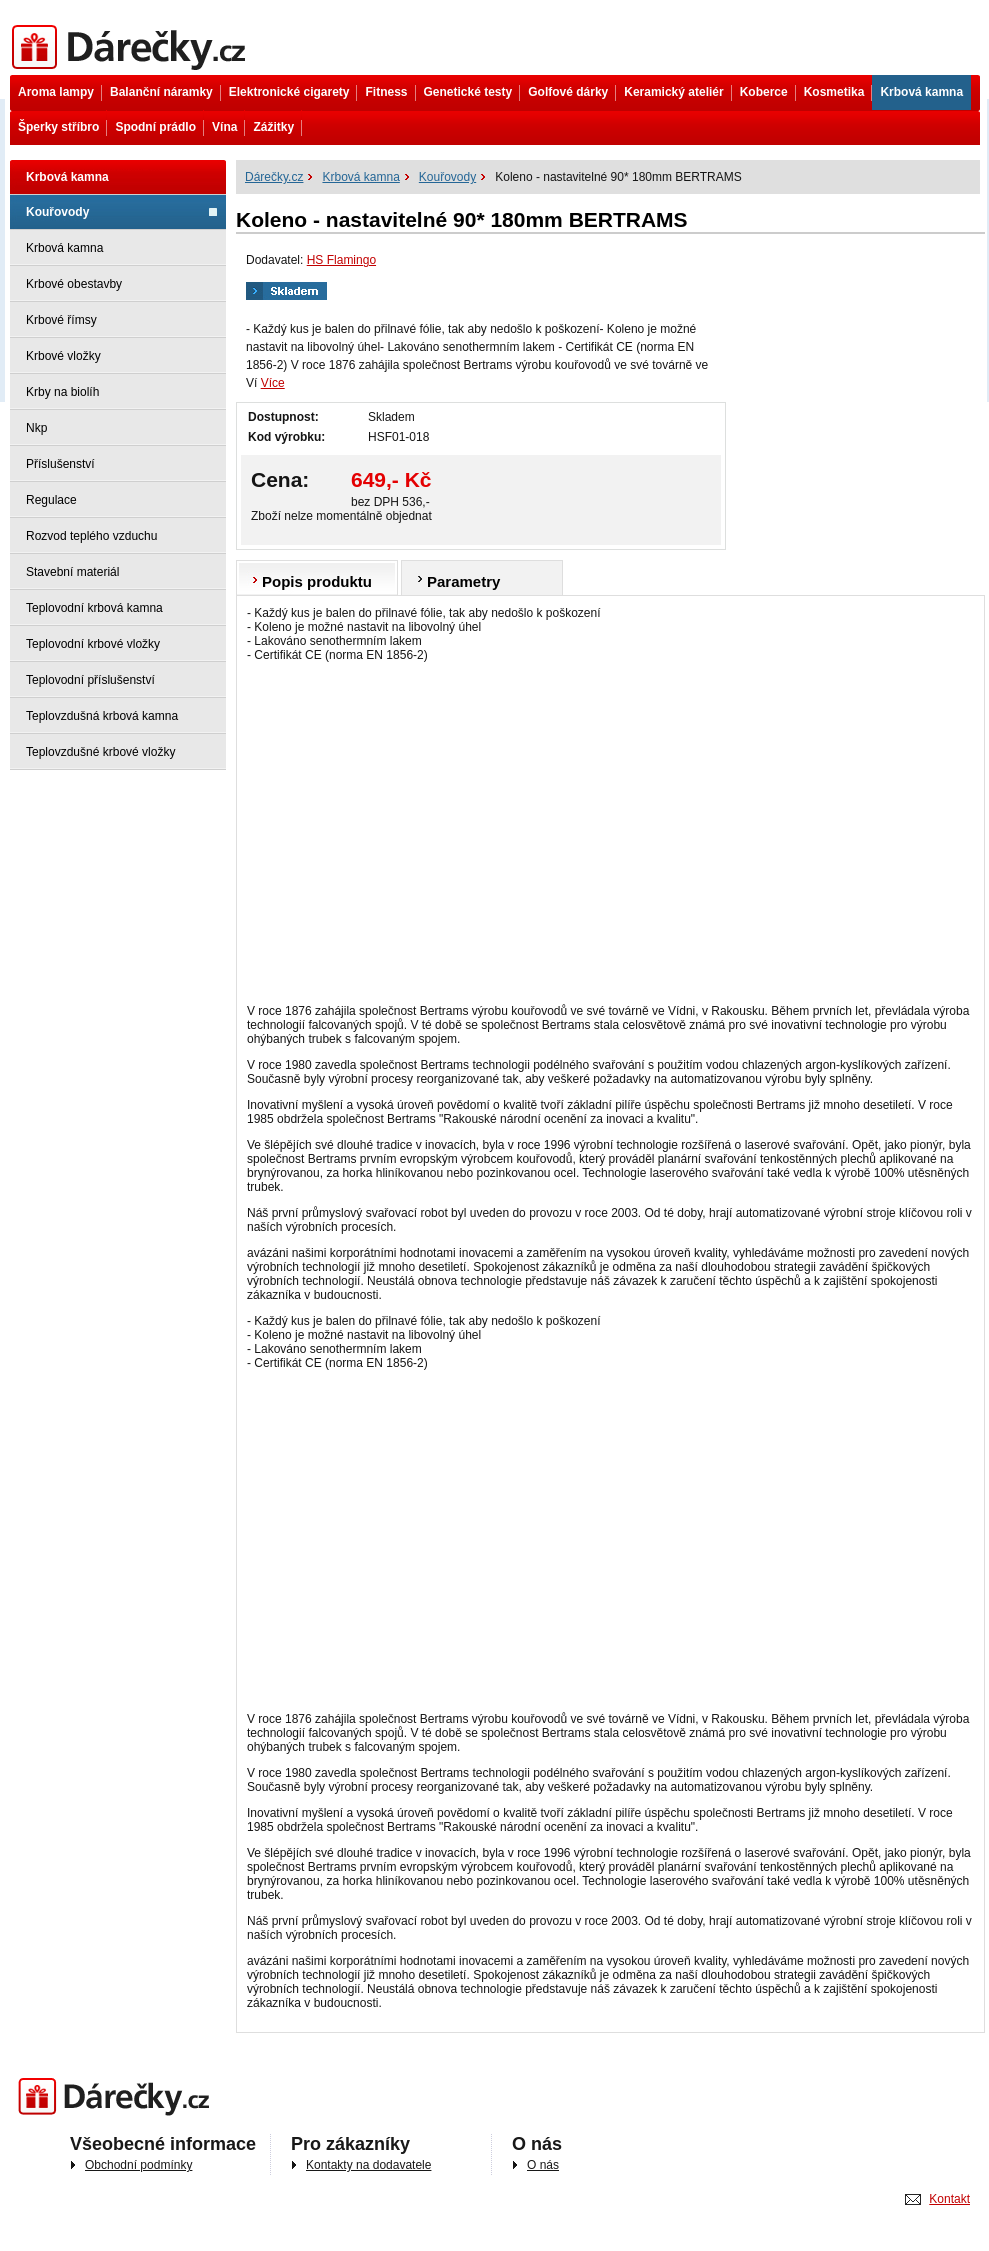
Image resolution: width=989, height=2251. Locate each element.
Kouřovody (57, 212)
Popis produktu (317, 581)
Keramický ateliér (673, 92)
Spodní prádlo (155, 127)
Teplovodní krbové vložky (93, 644)
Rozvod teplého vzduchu (91, 536)
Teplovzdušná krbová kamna (102, 716)
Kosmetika (834, 92)
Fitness (386, 92)
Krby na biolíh (62, 392)
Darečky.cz (118, 2097)
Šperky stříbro (58, 127)
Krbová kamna (921, 92)
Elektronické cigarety (289, 92)
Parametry (463, 581)
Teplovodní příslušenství (90, 680)
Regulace (51, 500)
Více (273, 383)
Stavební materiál (72, 572)
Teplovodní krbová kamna (94, 608)
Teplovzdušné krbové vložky (100, 752)
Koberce (764, 92)
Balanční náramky (161, 92)
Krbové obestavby (74, 284)
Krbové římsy (61, 320)
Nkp (36, 428)
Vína (224, 127)
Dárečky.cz (132, 47)
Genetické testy (468, 92)
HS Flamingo (341, 260)
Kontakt (949, 2199)
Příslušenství (60, 464)
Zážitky (273, 127)
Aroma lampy (56, 92)
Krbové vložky (63, 356)
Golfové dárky (568, 92)
